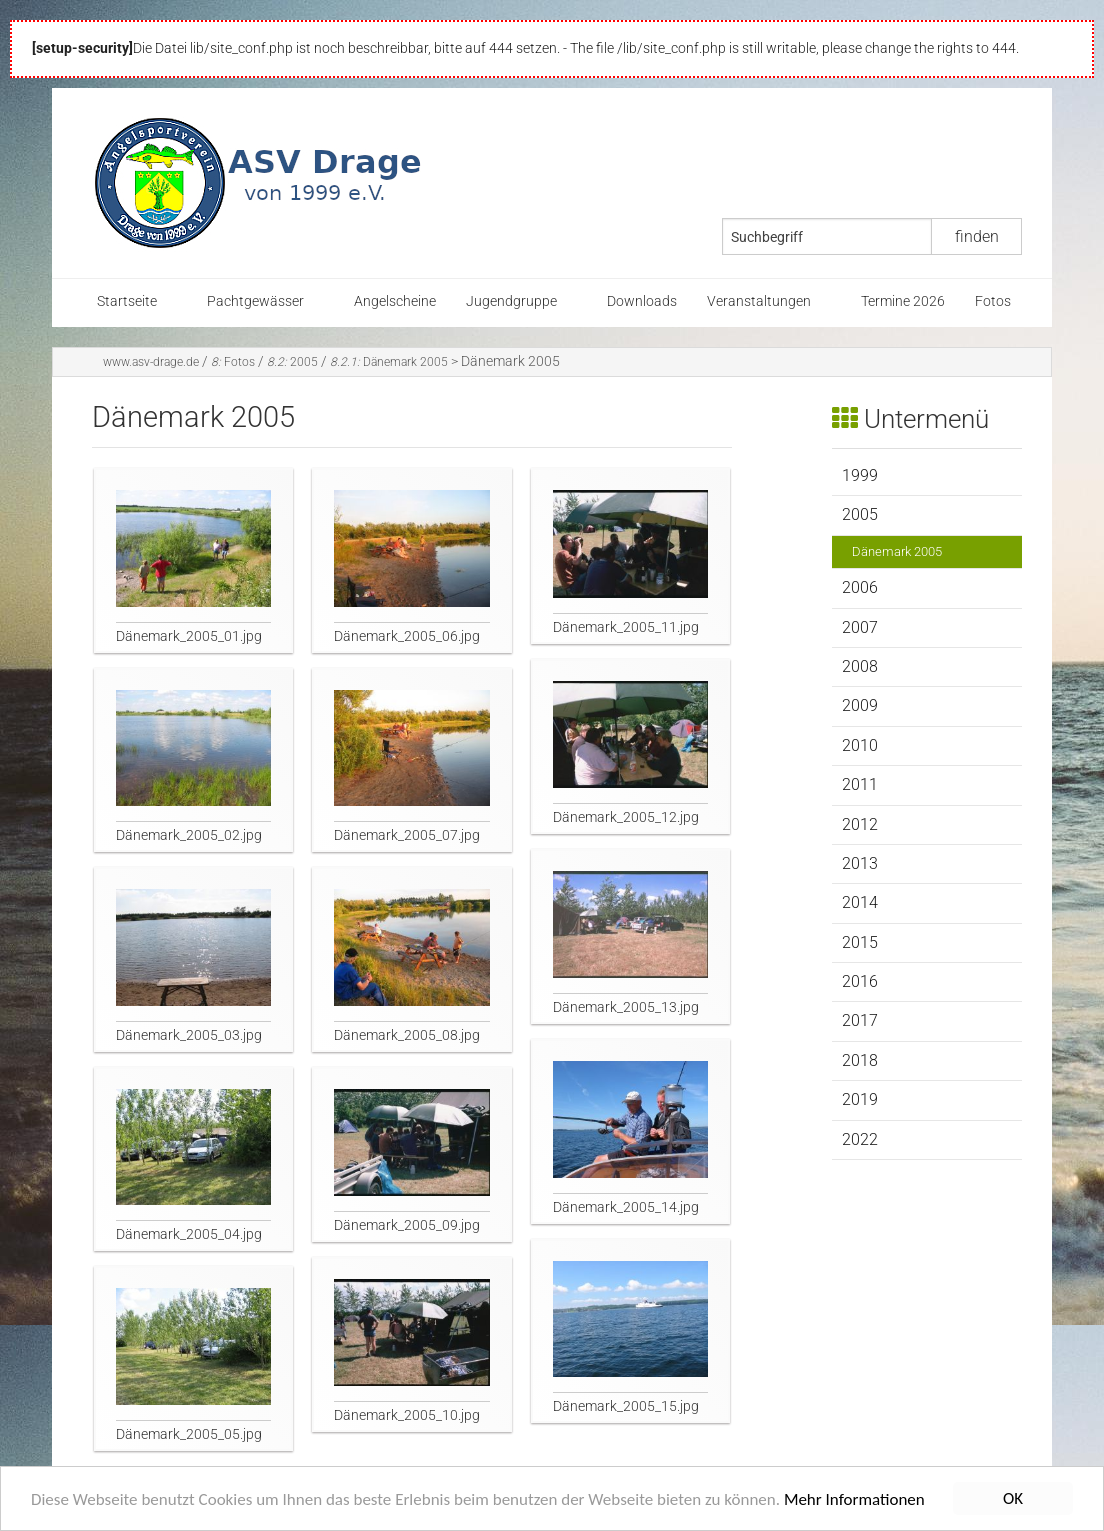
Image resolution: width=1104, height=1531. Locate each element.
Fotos (993, 301)
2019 (860, 1099)
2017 (860, 1020)
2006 (860, 587)
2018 (860, 1060)
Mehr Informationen (854, 1501)
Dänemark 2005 (389, 362)
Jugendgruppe (511, 301)
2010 (860, 745)
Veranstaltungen (759, 301)
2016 (860, 981)
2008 (860, 666)
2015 (860, 942)
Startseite (127, 301)
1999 (860, 475)
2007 (860, 627)
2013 (860, 863)
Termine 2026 (903, 301)
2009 (860, 705)
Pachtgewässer (255, 301)
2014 (860, 902)
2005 (292, 362)
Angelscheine (395, 301)
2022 (860, 1139)
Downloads (642, 301)
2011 (860, 784)
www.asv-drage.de (151, 362)
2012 (860, 824)
